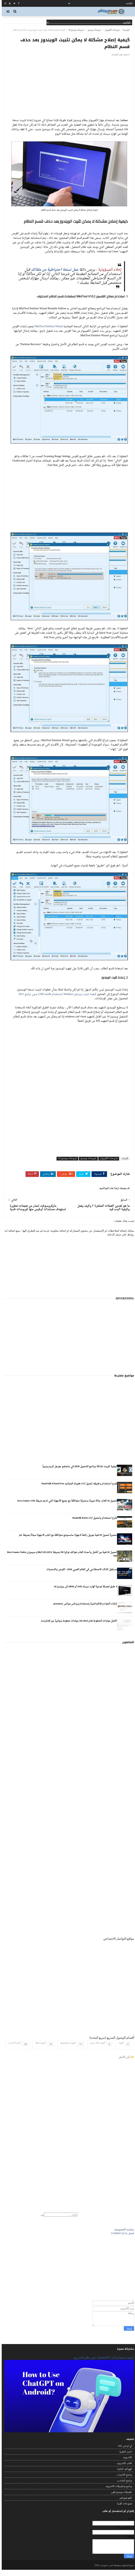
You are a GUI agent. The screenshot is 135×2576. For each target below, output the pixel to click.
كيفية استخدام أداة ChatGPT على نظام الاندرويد (101, 2364)
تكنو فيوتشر (124, 2504)
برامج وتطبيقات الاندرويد (117, 2492)
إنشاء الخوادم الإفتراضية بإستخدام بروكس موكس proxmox (83, 1610)
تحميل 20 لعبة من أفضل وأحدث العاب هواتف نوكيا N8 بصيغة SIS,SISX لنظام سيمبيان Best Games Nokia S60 (60, 1560)
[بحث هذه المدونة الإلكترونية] (59, 2221)
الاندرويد (125, 2464)
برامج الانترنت (122, 2481)
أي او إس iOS (123, 2452)
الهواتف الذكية (123, 2475)
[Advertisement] (68, 92)
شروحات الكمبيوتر (109, 31)
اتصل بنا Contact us (120, 2239)
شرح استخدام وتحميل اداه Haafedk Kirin (93, 1524)
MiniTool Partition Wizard (46, 328)
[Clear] (40, 2221)
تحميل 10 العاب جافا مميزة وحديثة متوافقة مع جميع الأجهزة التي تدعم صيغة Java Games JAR (65, 1507)
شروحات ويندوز (92, 31)
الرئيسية (124, 31)
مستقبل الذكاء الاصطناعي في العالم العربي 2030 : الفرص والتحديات (80, 1576)
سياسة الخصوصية (122, 2235)
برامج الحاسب (122, 2487)
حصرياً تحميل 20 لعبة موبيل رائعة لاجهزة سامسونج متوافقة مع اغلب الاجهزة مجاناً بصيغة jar (66, 1541)
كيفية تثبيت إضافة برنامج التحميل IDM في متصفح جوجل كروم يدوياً (78, 1473)
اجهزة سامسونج (71, 2050)
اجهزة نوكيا (43, 2050)
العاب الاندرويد (122, 2469)
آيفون (123, 2050)
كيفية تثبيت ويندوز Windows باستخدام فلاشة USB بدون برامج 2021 (55, 991)
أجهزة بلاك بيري (100, 2050)
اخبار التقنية (124, 2458)
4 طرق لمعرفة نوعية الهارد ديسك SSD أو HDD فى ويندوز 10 (83, 1593)
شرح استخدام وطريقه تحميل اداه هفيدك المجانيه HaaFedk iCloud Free (77, 1490)
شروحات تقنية (122, 2510)
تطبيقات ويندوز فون (119, 2498)
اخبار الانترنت (17, 2050)
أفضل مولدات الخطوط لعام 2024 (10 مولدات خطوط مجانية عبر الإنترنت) (77, 1627)
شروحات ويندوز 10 (74, 31)
